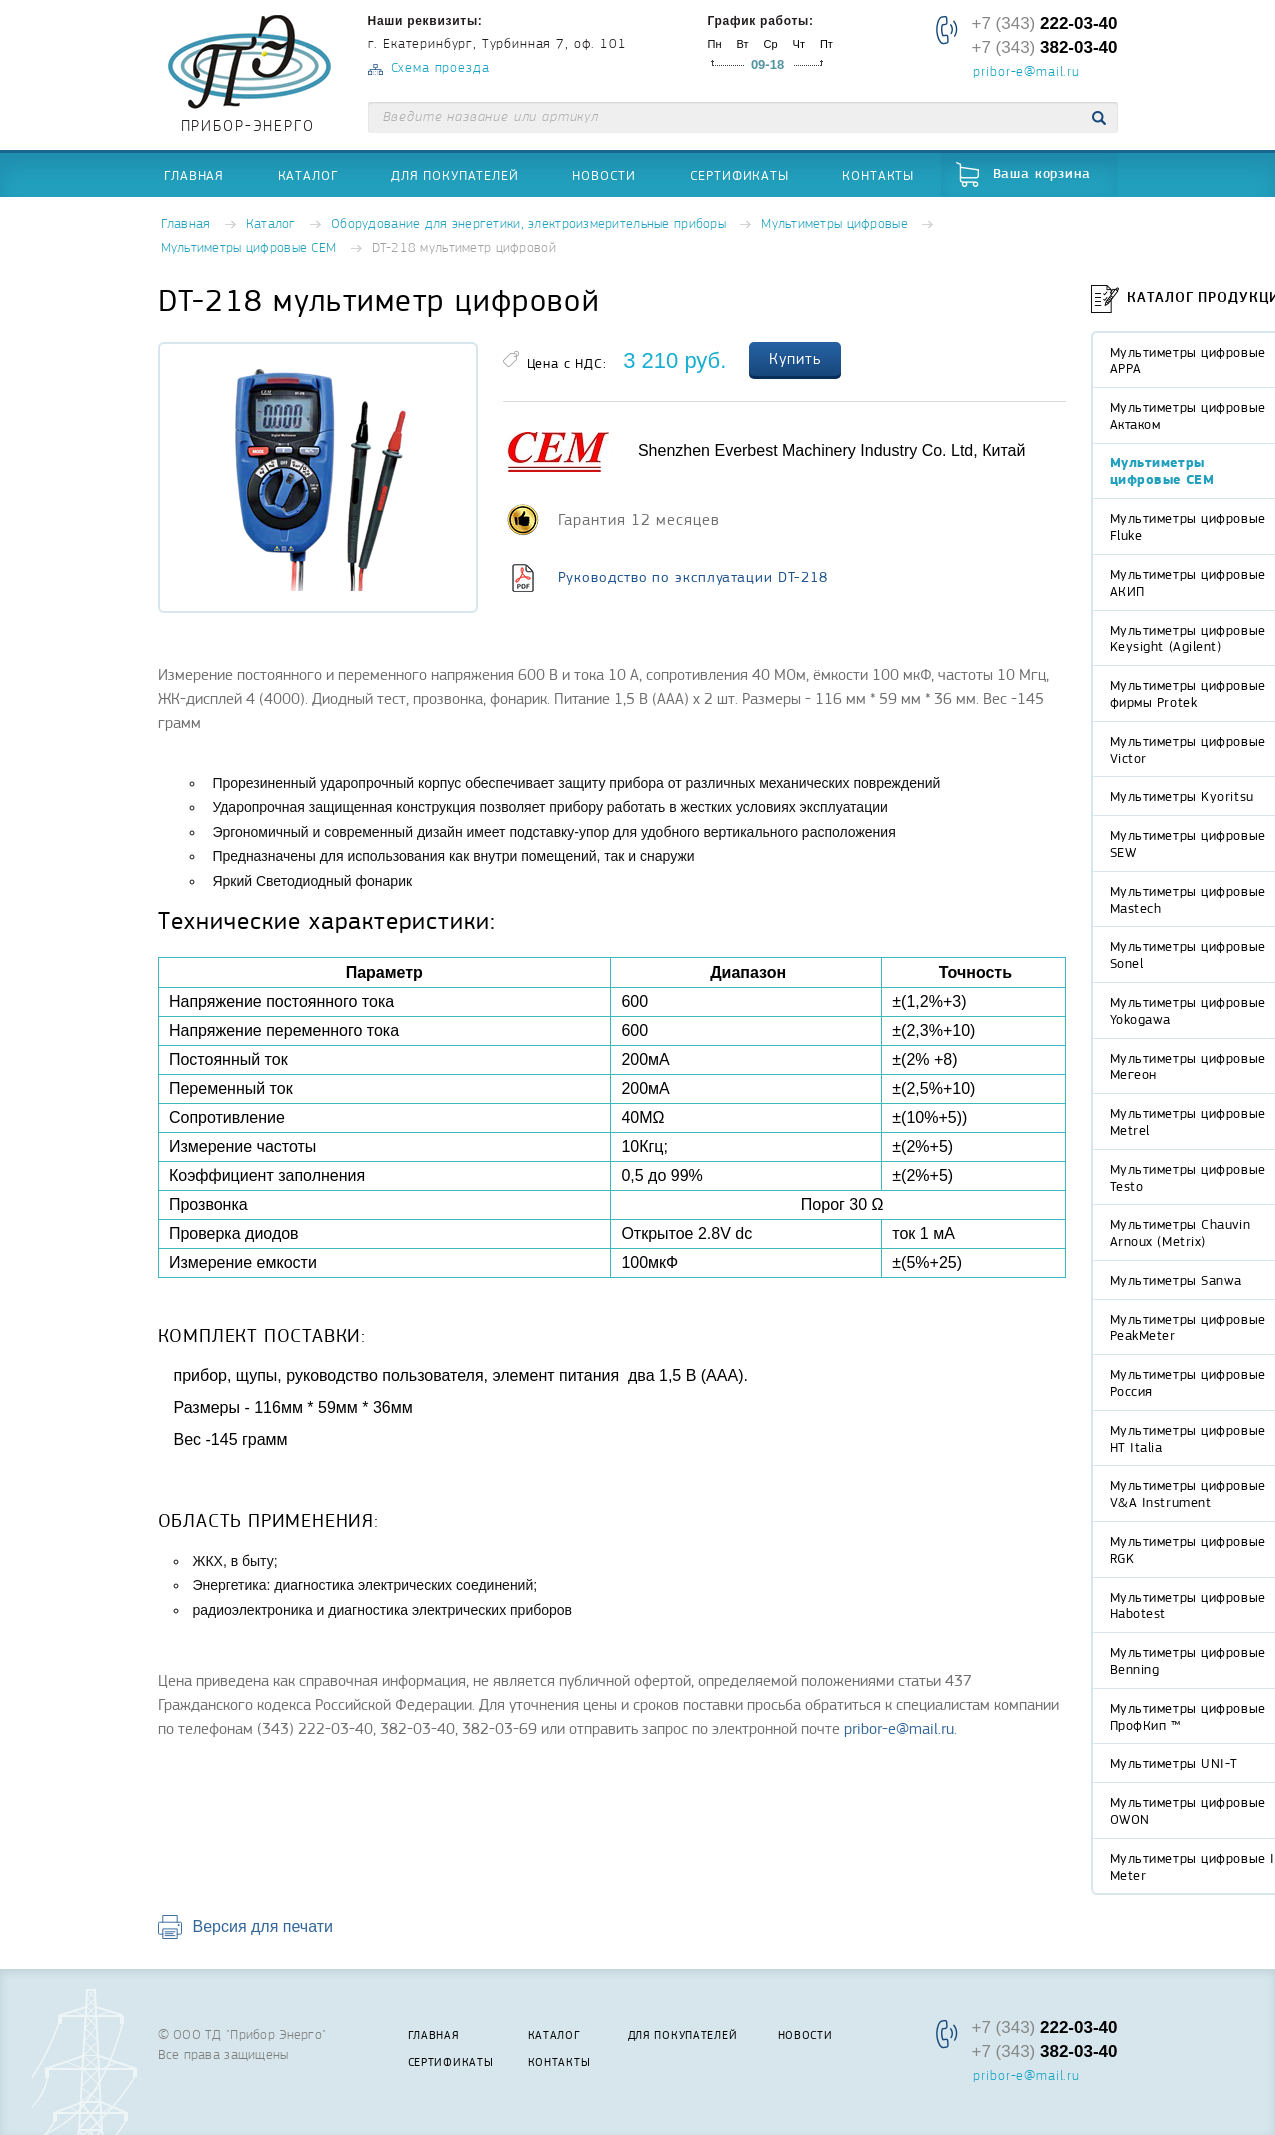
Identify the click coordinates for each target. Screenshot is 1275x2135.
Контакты (878, 175)
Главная (194, 175)
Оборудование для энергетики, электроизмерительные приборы (528, 224)
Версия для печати (263, 1926)
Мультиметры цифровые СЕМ (249, 248)
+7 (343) (1044, 23)
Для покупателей (455, 175)
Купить (795, 359)
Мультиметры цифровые (834, 224)
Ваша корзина (1042, 174)
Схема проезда (440, 68)
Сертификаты (739, 175)
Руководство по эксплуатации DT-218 (693, 577)
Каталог (308, 175)
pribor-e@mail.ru (1026, 73)
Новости (604, 175)
